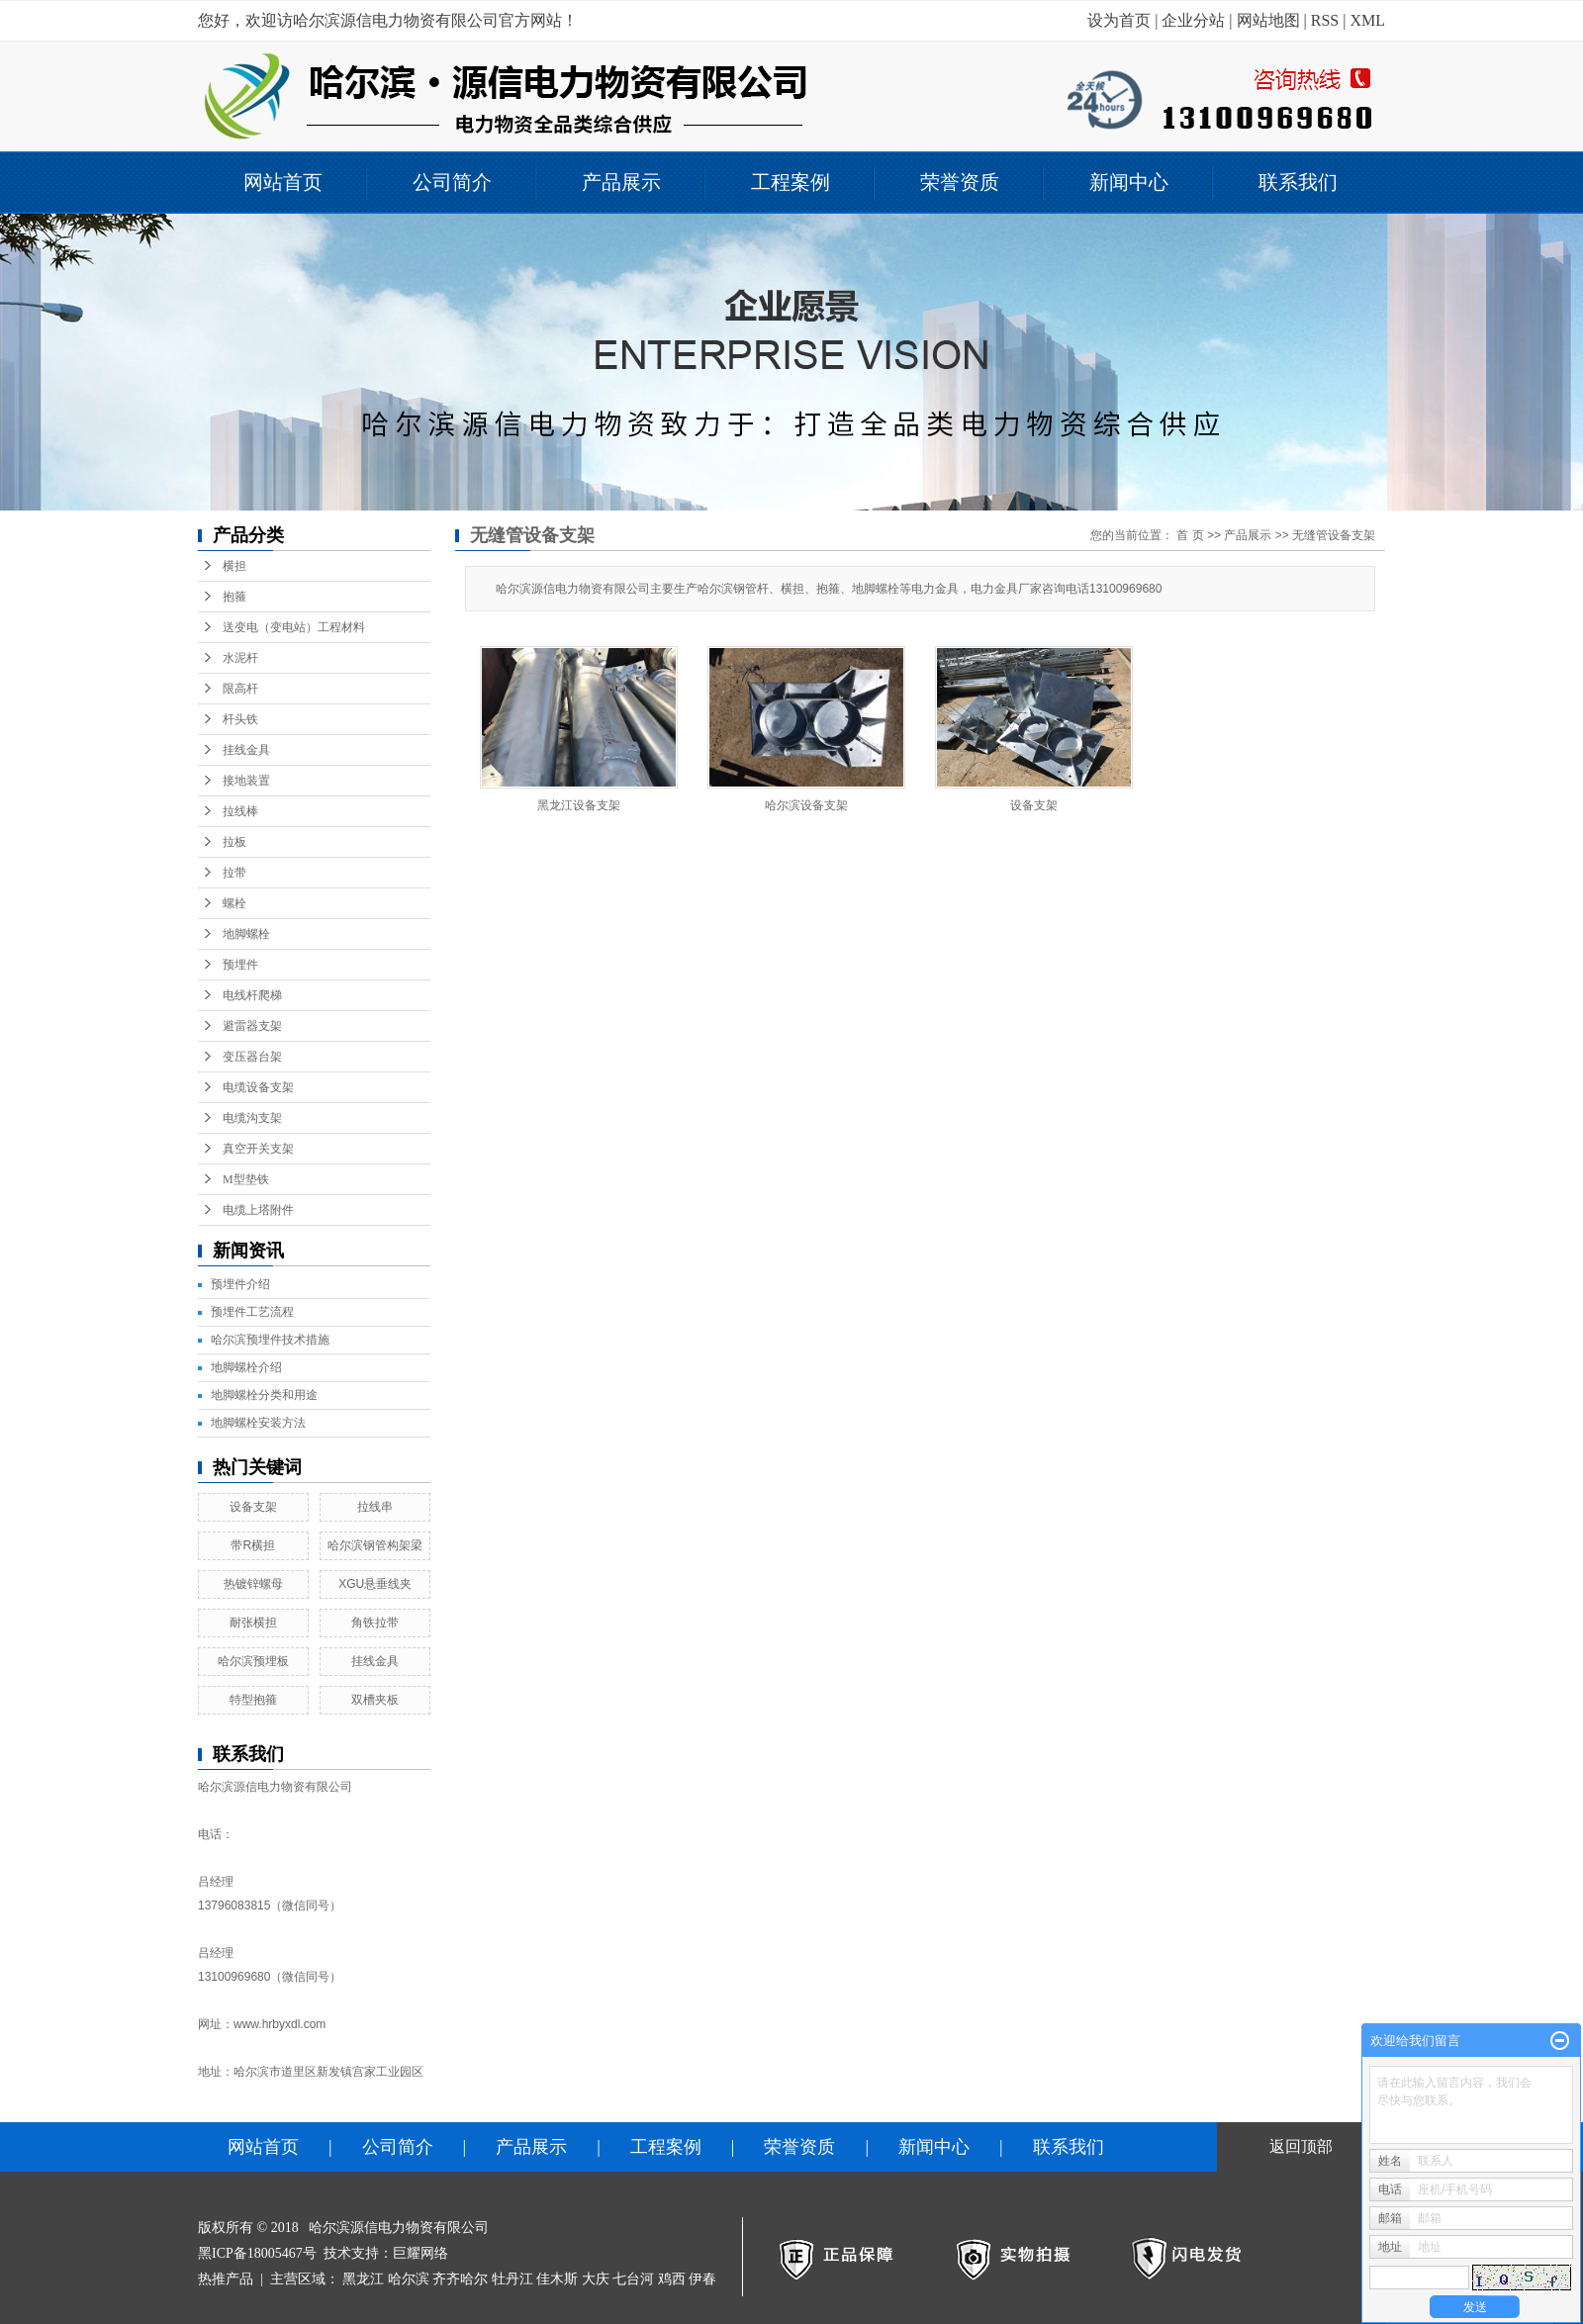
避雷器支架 (252, 1026)
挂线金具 (246, 750)
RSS (1325, 20)
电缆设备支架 (258, 1087)
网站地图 (1268, 20)
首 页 (1189, 535)
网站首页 (283, 182)
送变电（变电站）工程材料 (294, 627)
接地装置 (246, 781)
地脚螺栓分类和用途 (264, 1395)
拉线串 (375, 1507)
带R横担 (253, 1545)
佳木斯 (557, 2279)
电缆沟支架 (252, 1118)
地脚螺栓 (246, 934)
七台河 (633, 2279)
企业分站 (1193, 20)
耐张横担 (253, 1622)
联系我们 (1298, 182)
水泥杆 (240, 658)
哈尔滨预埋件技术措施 (270, 1340)
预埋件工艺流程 (252, 1312)
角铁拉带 (375, 1622)
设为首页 (1119, 20)
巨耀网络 (420, 2253)
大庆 (595, 2279)
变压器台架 (252, 1057)
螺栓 (234, 903)
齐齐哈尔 (460, 2279)
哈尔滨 (408, 2279)
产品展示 (621, 182)
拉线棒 (240, 811)
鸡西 (672, 2279)
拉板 (234, 842)
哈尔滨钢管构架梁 (374, 1545)
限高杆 (240, 689)
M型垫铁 (246, 1179)
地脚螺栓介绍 (246, 1367)
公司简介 (452, 182)
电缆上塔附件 (258, 1210)
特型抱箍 (253, 1700)
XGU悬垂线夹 (375, 1584)
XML (1367, 20)
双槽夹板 (375, 1700)
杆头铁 (240, 719)
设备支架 (253, 1507)
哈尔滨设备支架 (806, 805)
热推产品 (225, 2279)
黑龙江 (363, 2279)
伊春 (702, 2279)
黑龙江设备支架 (578, 805)
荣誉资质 (959, 182)
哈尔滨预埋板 (253, 1661)
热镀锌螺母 (253, 1584)
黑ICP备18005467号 (257, 2253)
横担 (234, 566)
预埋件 (240, 965)
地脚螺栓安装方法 (258, 1423)
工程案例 (790, 182)
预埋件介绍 (240, 1284)
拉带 (234, 873)
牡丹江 (512, 2279)
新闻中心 (1128, 182)
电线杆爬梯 (252, 995)
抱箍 (234, 597)
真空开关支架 (258, 1149)
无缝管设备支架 (1333, 535)
